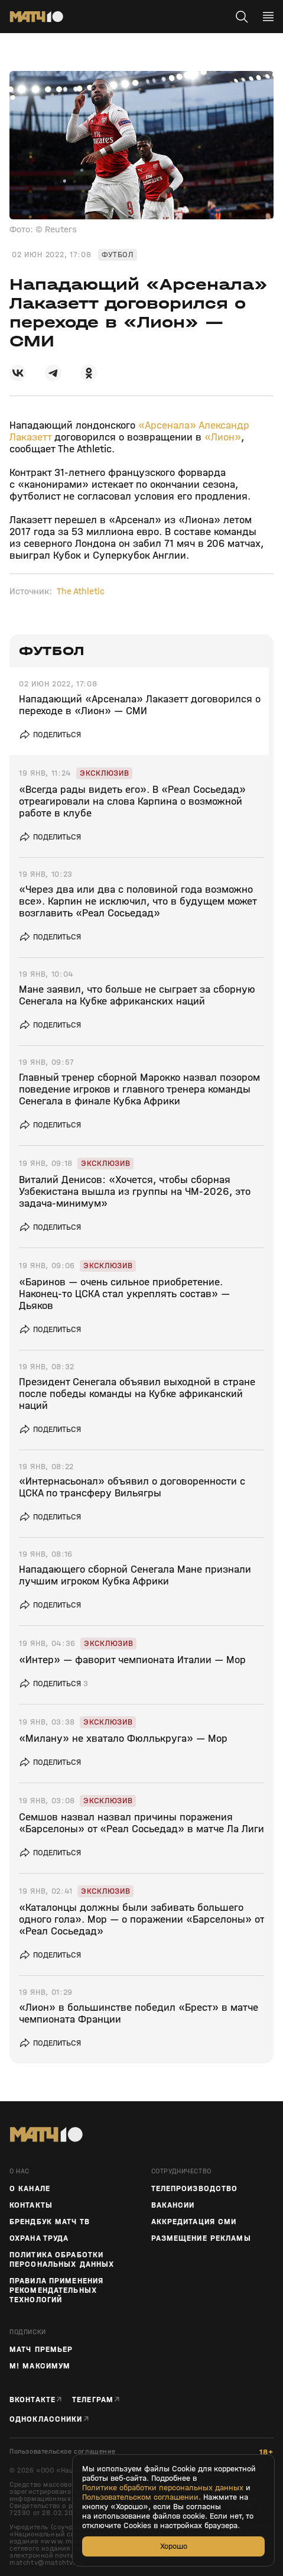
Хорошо (173, 2546)
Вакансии (173, 2205)
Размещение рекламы (201, 2238)
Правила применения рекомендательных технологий (56, 2290)
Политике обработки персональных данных (162, 2488)
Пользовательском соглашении (140, 2497)
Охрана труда (39, 2238)
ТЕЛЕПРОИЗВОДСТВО (194, 2188)
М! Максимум (39, 2366)
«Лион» (222, 437)
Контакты (31, 2205)
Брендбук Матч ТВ (49, 2222)
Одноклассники (46, 2419)
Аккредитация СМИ (194, 2222)
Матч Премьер (41, 2349)
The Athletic (81, 591)
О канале (29, 2188)
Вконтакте (32, 2399)
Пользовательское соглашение (62, 2451)
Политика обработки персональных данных (61, 2259)
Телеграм (92, 2399)
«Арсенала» (167, 425)
